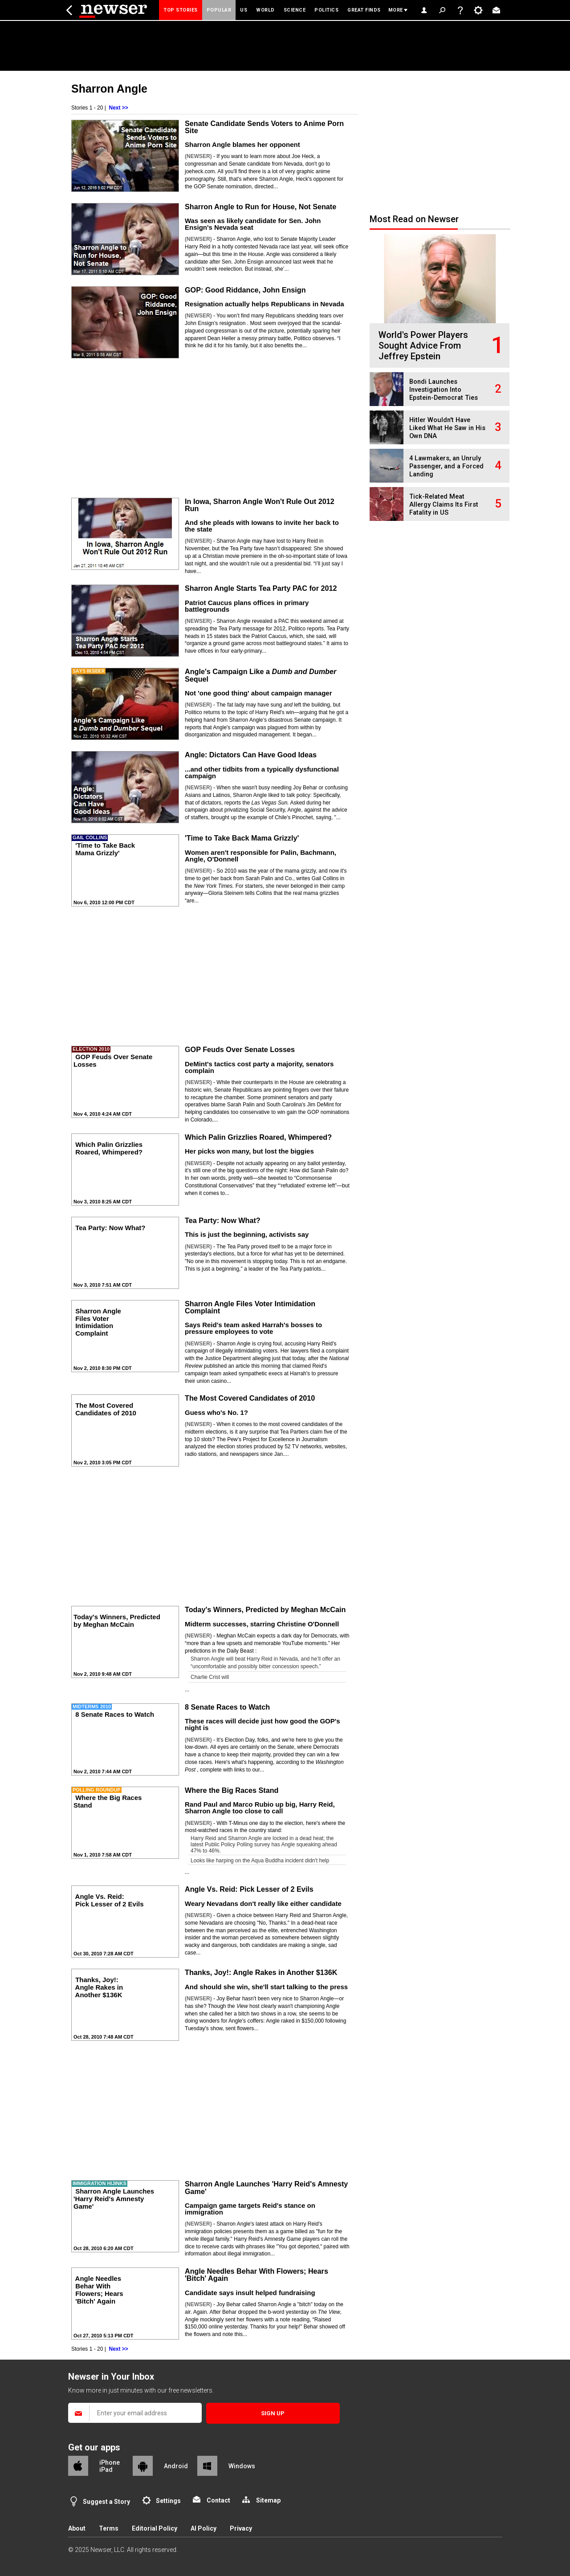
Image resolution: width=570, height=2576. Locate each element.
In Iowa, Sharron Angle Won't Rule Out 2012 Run (259, 504)
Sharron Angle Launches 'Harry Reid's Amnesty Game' (266, 2187)
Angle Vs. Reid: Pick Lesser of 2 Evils (249, 1889)
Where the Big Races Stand (232, 1790)
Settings (168, 2500)
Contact (218, 2500)
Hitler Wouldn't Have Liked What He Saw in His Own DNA (447, 428)
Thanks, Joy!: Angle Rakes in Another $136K (261, 1972)
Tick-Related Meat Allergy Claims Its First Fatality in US (443, 504)
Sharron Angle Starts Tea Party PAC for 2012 (261, 588)
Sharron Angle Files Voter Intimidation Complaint (250, 1307)
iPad (106, 2469)
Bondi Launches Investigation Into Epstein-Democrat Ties (443, 390)
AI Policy (203, 2528)
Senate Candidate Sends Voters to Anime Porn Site (264, 126)
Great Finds (364, 10)
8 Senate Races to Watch (227, 1707)
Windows (241, 2466)
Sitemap (268, 2500)
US (243, 10)
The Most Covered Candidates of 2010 (250, 1398)
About (77, 2528)
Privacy (241, 2528)
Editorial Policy (154, 2528)
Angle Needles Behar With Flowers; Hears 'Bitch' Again (256, 2274)
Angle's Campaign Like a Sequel (260, 675)
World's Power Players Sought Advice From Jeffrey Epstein (423, 345)
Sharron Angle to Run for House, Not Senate (260, 207)
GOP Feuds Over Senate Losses (240, 1049)
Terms (108, 2528)
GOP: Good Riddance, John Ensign (245, 290)
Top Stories (180, 10)
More (395, 10)
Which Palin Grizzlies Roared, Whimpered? (258, 1137)
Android (176, 2466)
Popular (219, 10)
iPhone (109, 2462)
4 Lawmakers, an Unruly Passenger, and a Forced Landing (446, 466)
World (265, 10)
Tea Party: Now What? (223, 1220)
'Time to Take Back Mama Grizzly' (242, 838)
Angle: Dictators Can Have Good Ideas (251, 755)
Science (295, 10)
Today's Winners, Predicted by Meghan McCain (265, 1609)
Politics (326, 10)
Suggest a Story (106, 2501)
